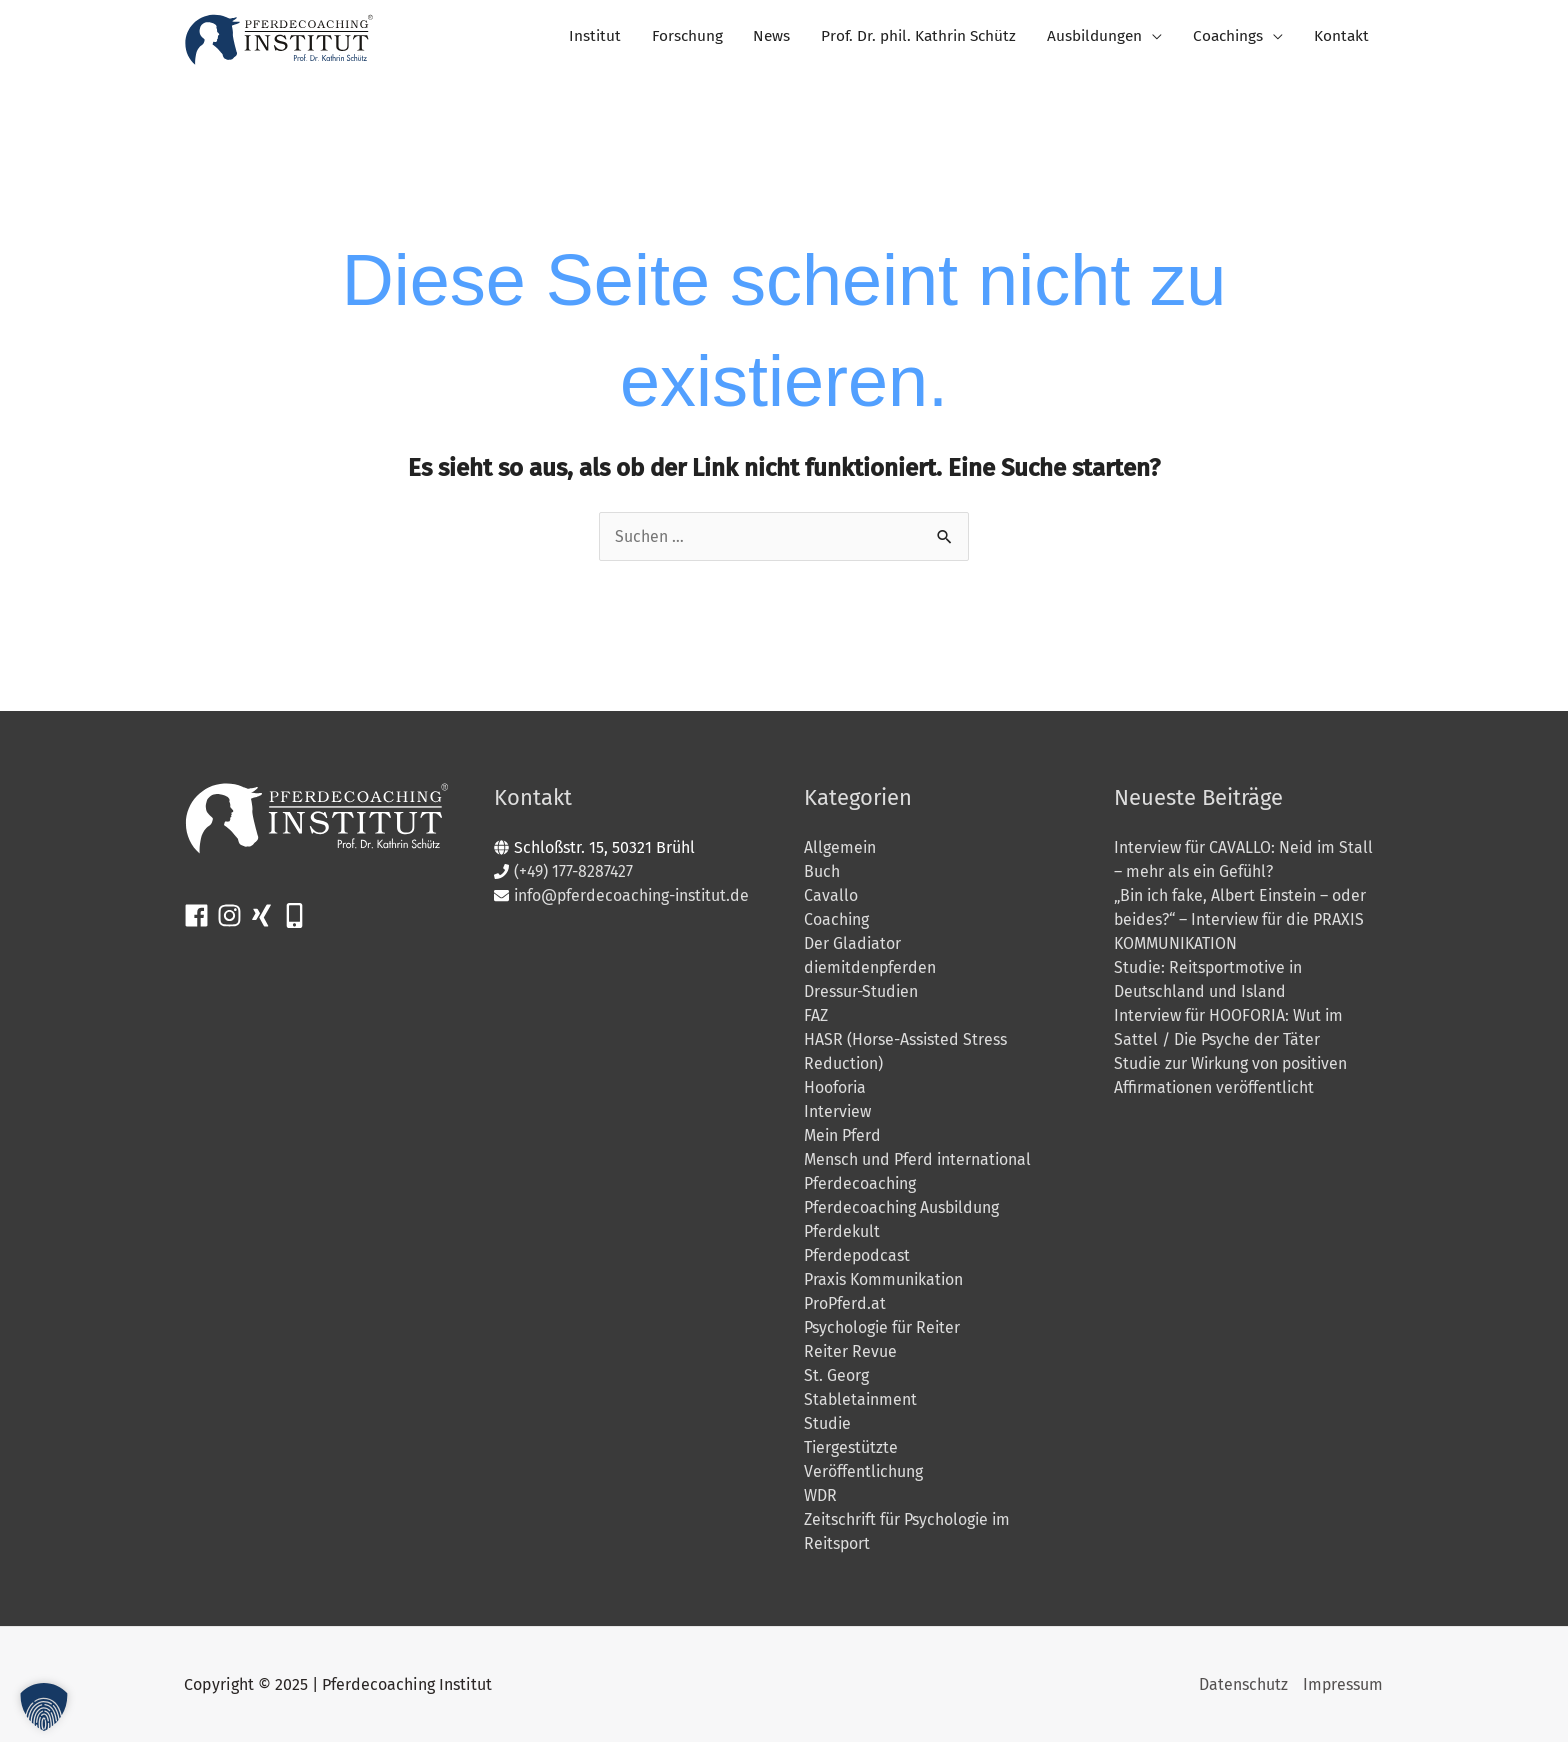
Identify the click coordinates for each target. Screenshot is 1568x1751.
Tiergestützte (851, 1456)
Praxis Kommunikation (885, 1288)
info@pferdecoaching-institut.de (634, 904)
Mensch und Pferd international (918, 1168)
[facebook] (200, 924)
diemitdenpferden (871, 976)
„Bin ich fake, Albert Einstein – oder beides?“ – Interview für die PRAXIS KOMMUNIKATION (1243, 928)
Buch (822, 880)
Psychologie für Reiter (883, 1336)
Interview (838, 1120)
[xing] (265, 924)
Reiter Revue (851, 1360)
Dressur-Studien (861, 1000)
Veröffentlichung (864, 1480)
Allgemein (840, 856)
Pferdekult (842, 1240)
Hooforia (835, 1096)
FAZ (816, 1024)
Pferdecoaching (860, 1192)
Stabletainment (861, 1408)
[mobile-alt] (298, 924)
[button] (44, 1707)
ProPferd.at (845, 1312)
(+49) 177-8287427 (574, 880)
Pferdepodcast (857, 1264)
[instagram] (233, 924)
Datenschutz (1242, 1693)
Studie (828, 1432)
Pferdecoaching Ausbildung (903, 1216)
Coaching (837, 928)
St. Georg (836, 1384)
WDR (820, 1504)
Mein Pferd (843, 1144)
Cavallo (831, 904)
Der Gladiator (853, 952)
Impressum (1343, 1693)
